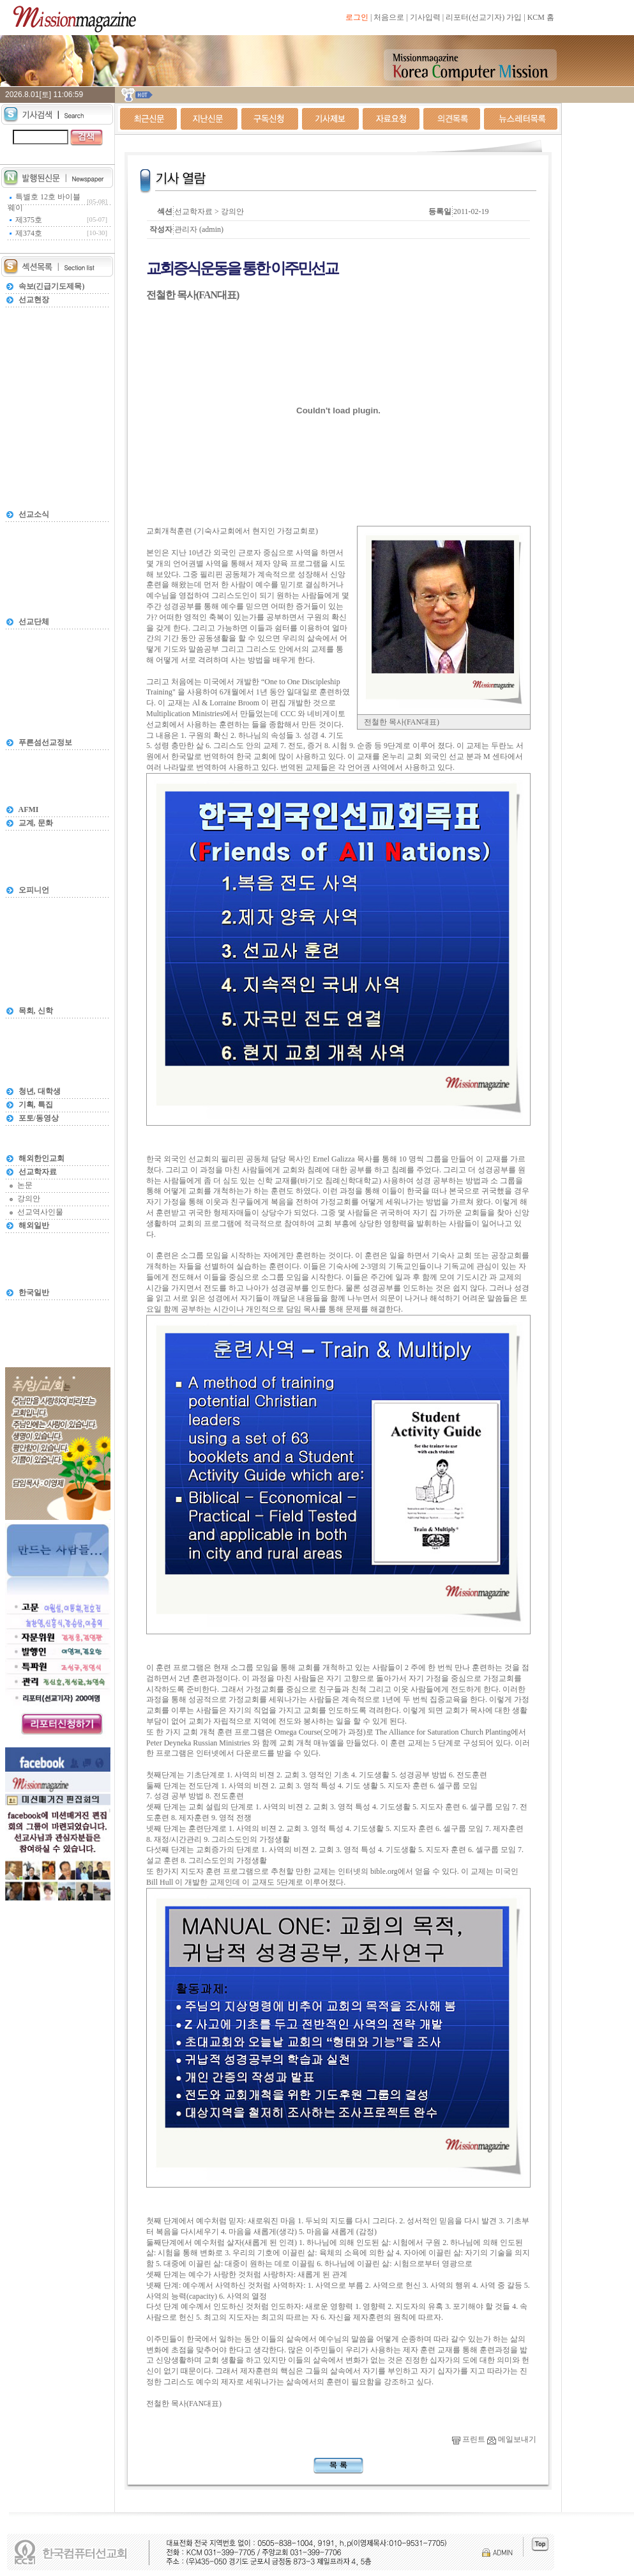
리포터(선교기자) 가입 (484, 17)
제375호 (28, 219)
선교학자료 (38, 1171)
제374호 (28, 233)
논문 (25, 1185)
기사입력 (425, 17)
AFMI (29, 809)
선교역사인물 (40, 1212)
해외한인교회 (41, 1158)
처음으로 (389, 17)
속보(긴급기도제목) (52, 286)
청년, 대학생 (40, 1091)
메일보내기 (511, 2439)
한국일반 (34, 1292)
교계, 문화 (36, 822)
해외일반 (34, 1225)
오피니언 (34, 889)
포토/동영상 (39, 1118)
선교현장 (34, 299)
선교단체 (34, 621)
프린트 (468, 2439)
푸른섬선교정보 (45, 742)
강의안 (28, 1198)
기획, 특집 (36, 1104)
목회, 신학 (36, 1010)
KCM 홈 (540, 17)
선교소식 (34, 514)
